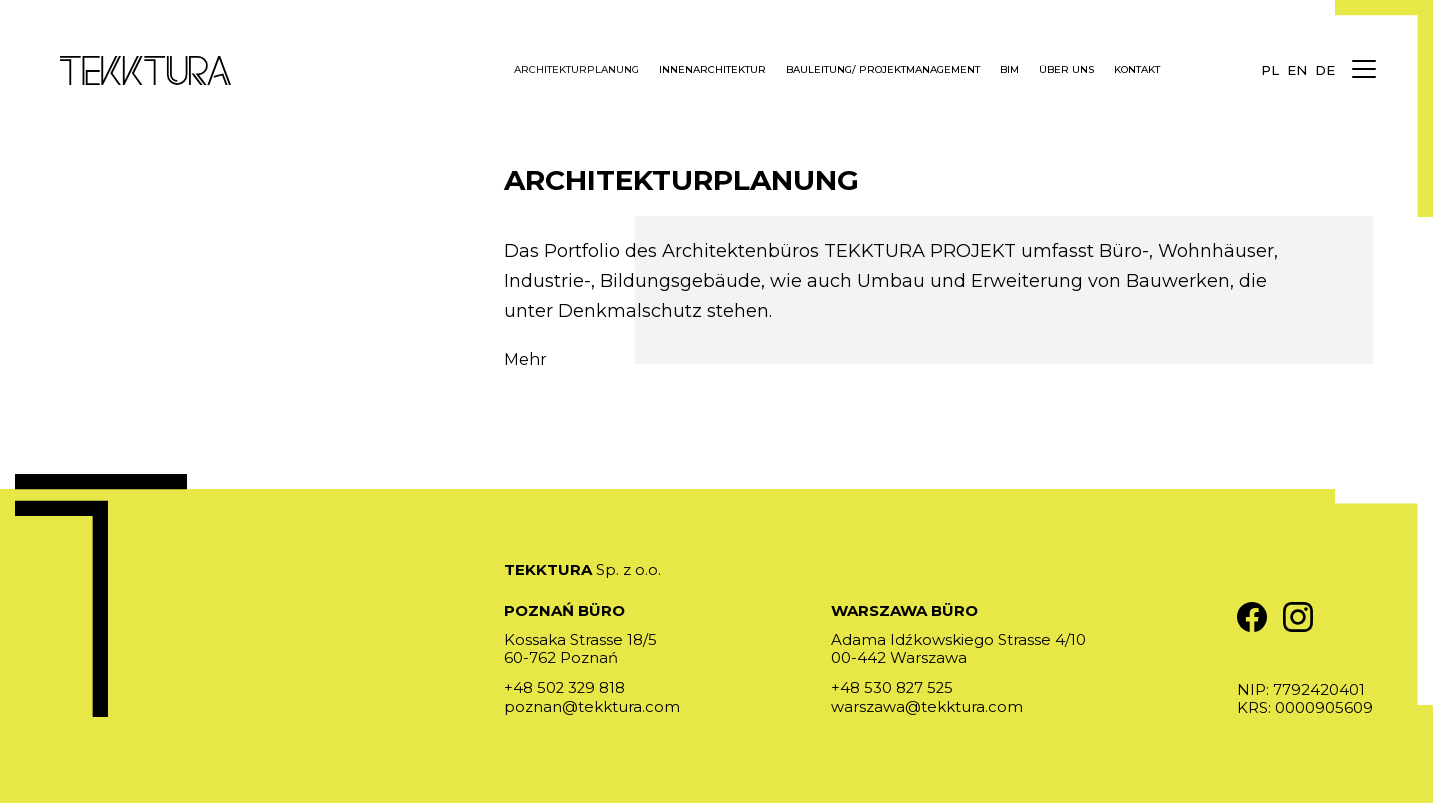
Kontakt (1137, 70)
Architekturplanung (576, 70)
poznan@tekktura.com (592, 705)
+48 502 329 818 (565, 687)
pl (1270, 70)
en (1297, 70)
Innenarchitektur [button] (712, 70)
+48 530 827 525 (893, 687)
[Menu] (1363, 70)
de (1325, 70)
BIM (1009, 70)
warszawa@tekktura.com (927, 705)
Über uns (1066, 70)
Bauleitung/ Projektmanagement (883, 70)
